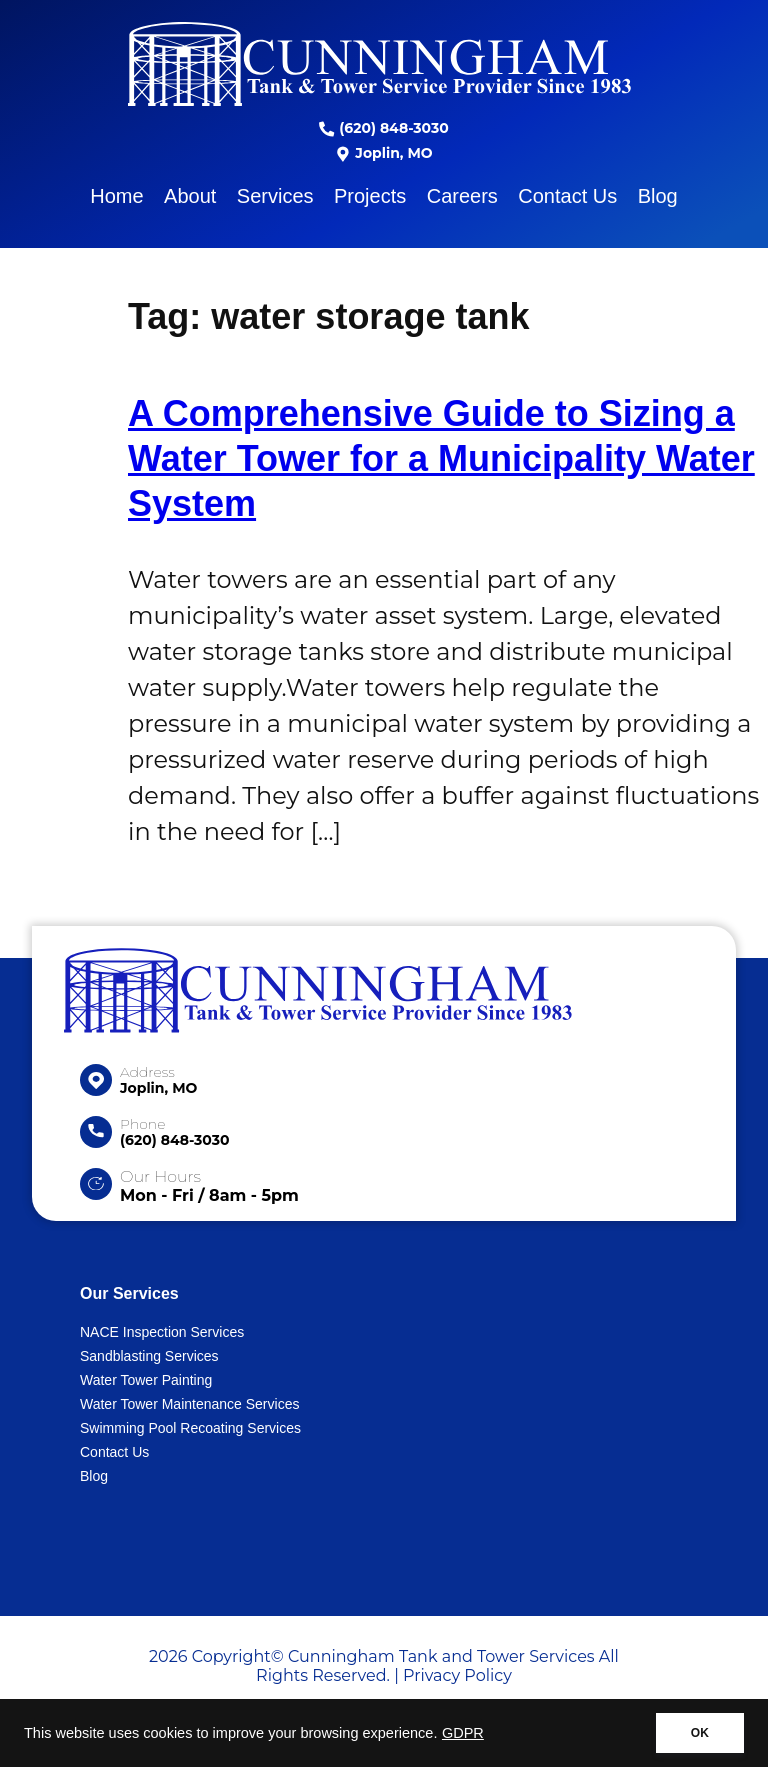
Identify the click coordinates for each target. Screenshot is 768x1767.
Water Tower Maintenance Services (189, 1404)
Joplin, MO (383, 153)
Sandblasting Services (149, 1356)
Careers (462, 196)
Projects (370, 196)
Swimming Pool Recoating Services (190, 1428)
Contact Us (567, 196)
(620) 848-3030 (383, 128)
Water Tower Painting (146, 1380)
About (190, 196)
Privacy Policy (457, 1675)
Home (116, 196)
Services (275, 196)
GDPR (463, 1733)
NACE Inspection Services (162, 1332)
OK (700, 1733)
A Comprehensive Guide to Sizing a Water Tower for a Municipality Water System (441, 458)
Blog (658, 196)
